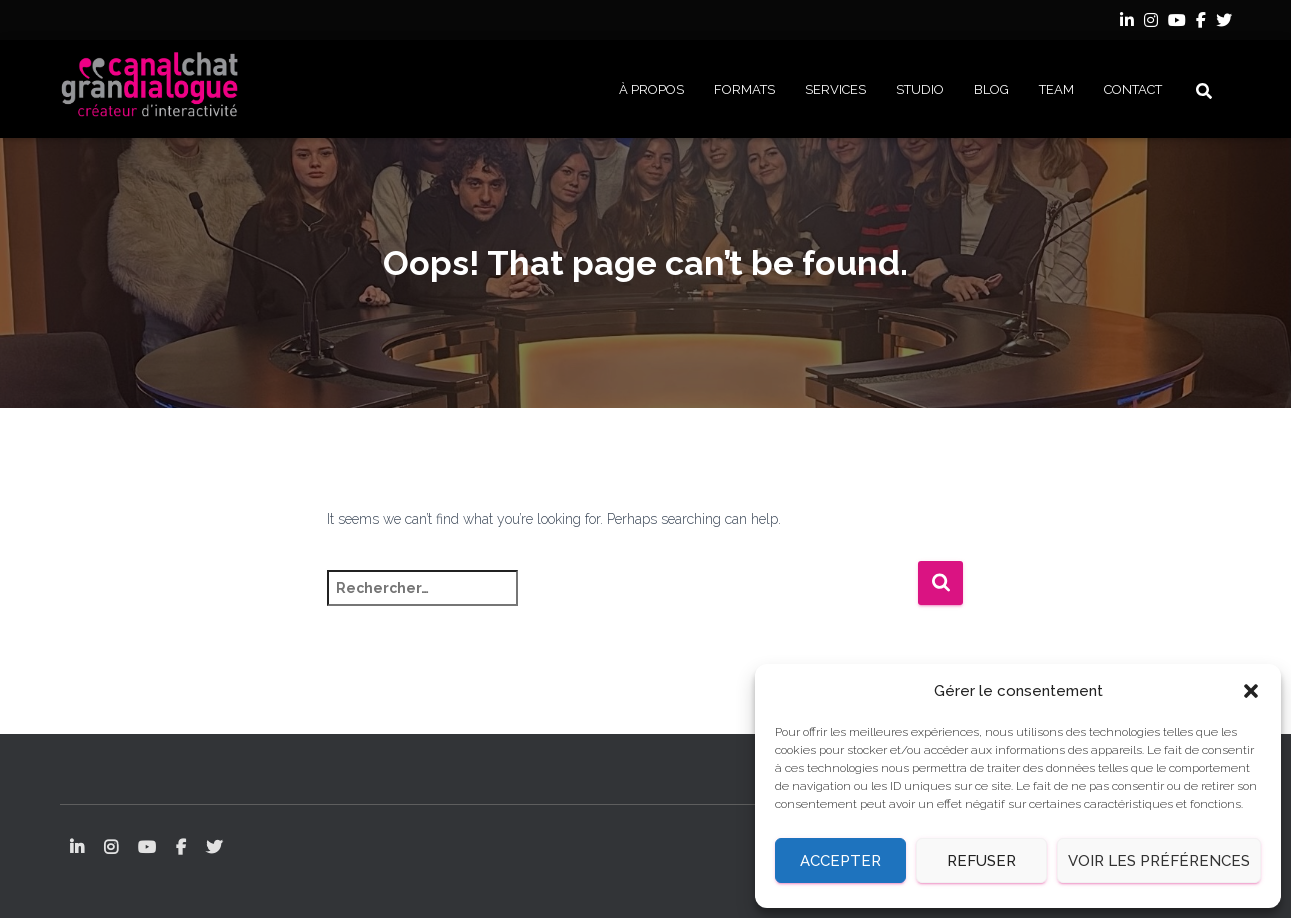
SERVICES (835, 89)
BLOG (991, 89)
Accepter (840, 861)
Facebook (1201, 23)
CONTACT (1133, 89)
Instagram (1151, 23)
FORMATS (744, 89)
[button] (1251, 691)
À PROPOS (651, 89)
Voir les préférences (1159, 861)
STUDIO (920, 89)
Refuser (981, 861)
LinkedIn (1127, 23)
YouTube (1177, 23)
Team (1056, 89)
